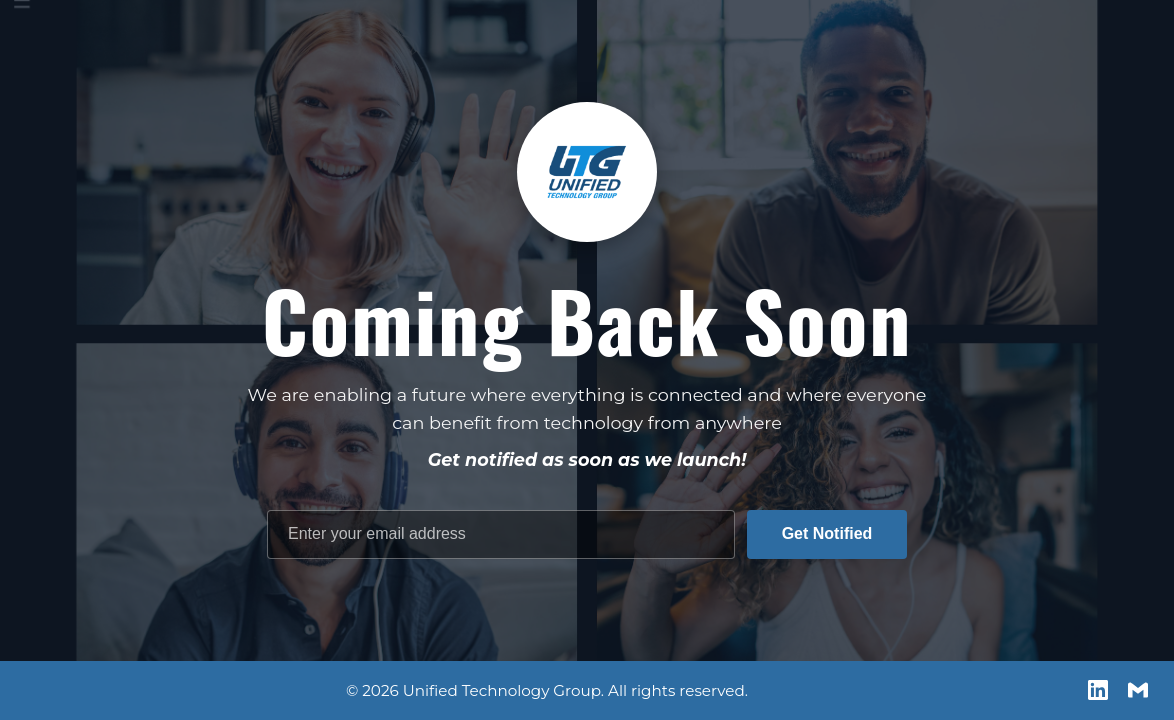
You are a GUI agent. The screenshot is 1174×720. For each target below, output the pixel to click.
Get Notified (827, 533)
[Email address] (501, 534)
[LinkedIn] (1098, 690)
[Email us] (1138, 690)
